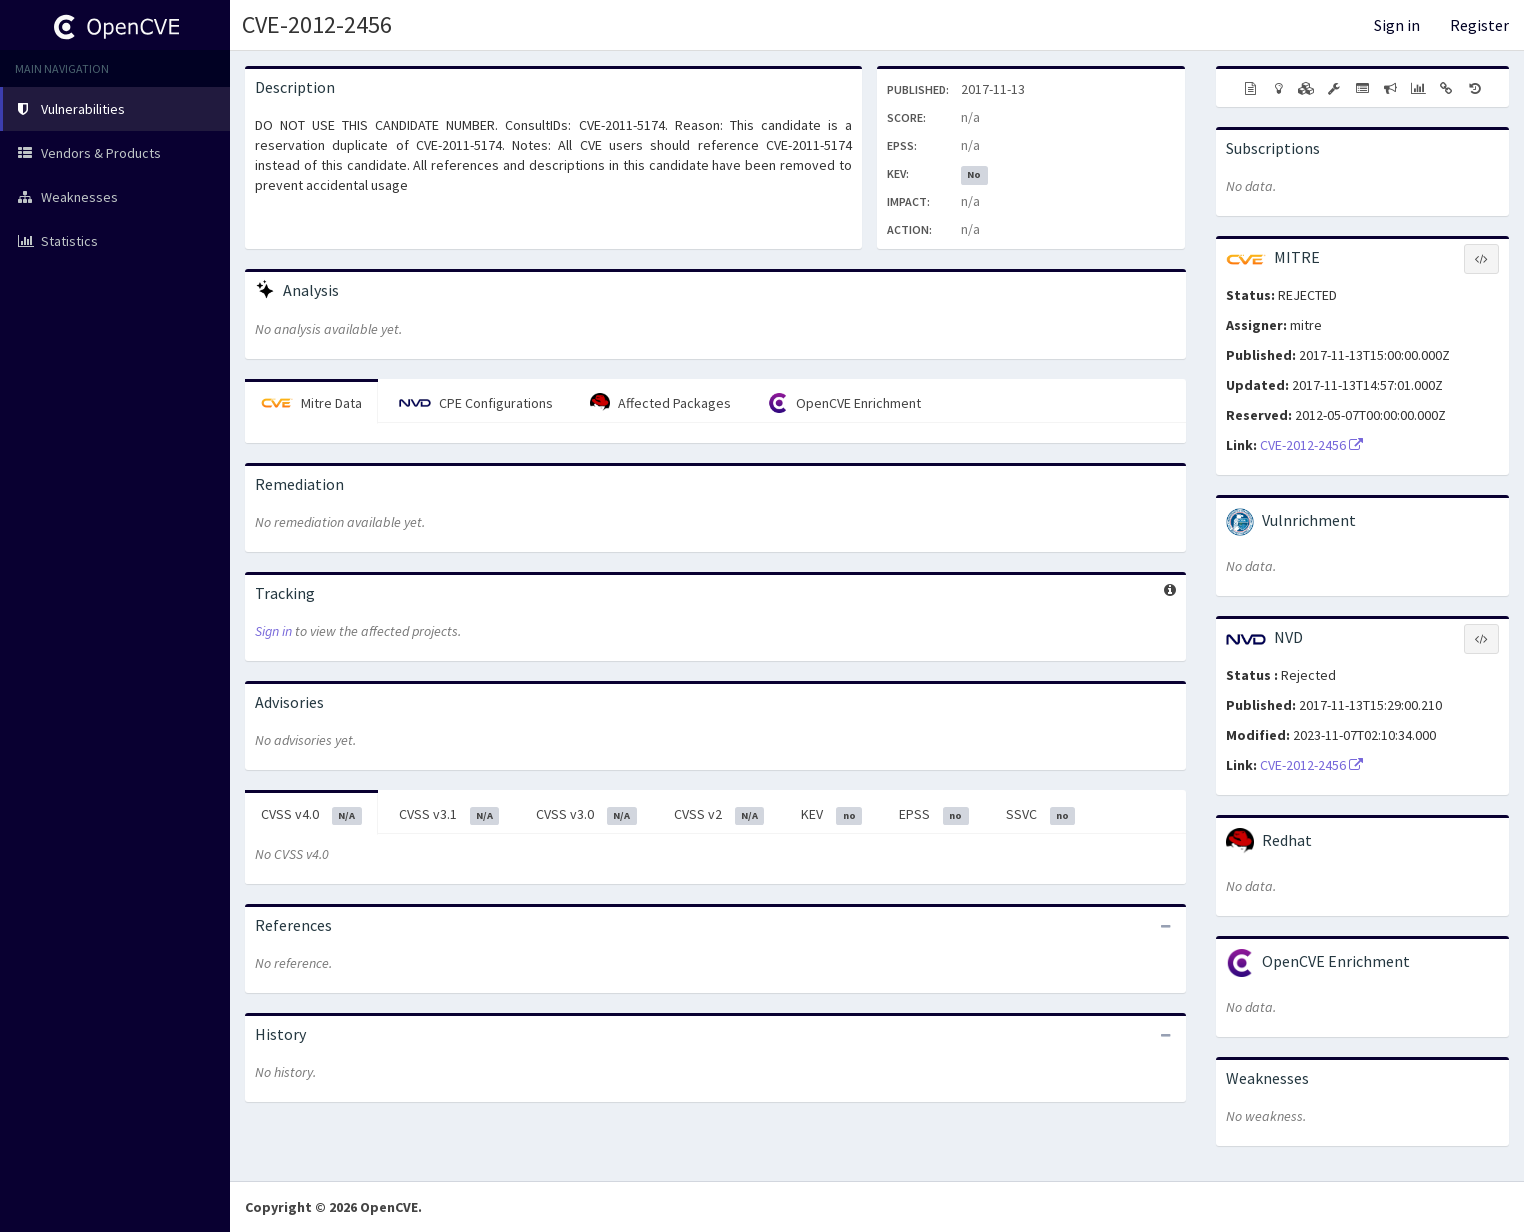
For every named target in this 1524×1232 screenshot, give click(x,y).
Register (1479, 25)
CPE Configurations (476, 403)
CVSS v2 (719, 815)
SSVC (1041, 815)
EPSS (934, 815)
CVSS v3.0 (586, 815)
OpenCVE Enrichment (844, 403)
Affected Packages (660, 403)
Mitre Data (311, 403)
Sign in (1397, 25)
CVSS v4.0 (311, 815)
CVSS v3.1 (449, 815)
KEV (831, 815)
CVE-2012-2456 (317, 24)
